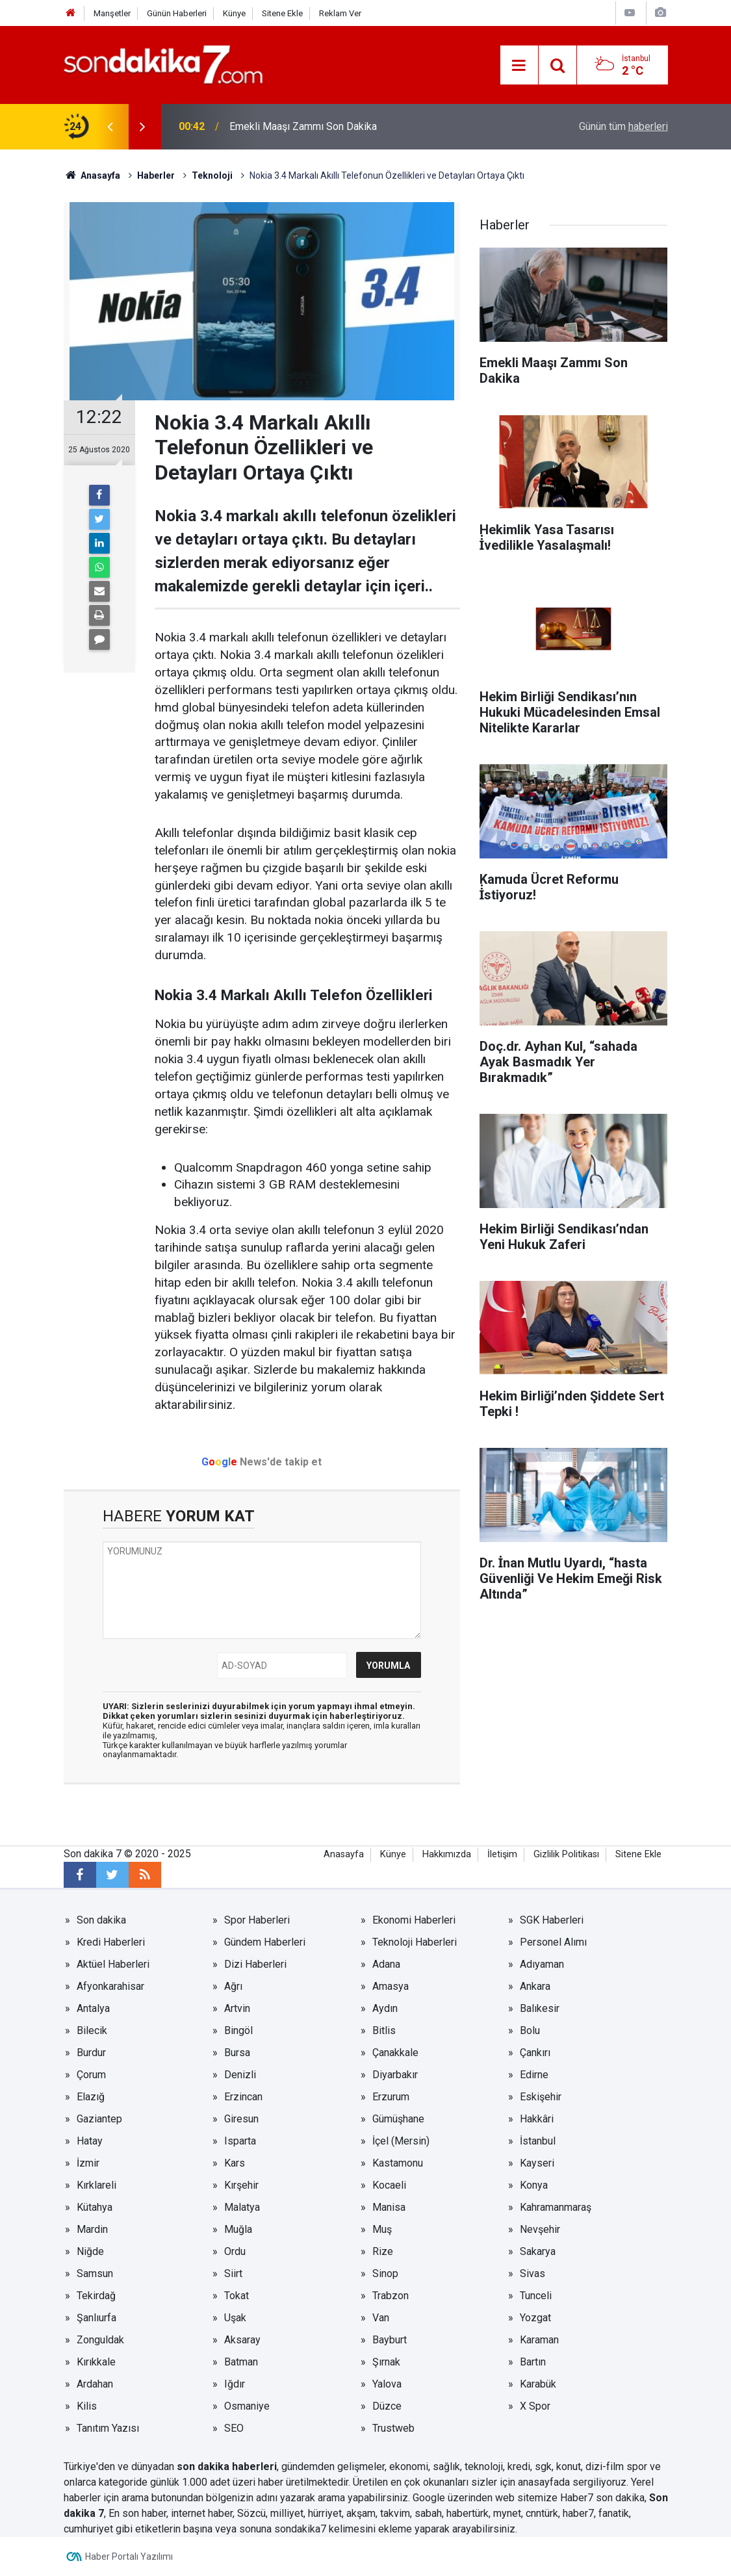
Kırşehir (241, 2185)
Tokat (236, 2295)
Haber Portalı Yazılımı (129, 2556)
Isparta (240, 2141)
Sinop (385, 2273)
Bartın (533, 2362)
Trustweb (393, 2428)
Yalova (387, 2384)
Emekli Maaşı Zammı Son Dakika (303, 126)
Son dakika (101, 1920)
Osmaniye (247, 2406)
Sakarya (538, 2251)
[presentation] (110, 127)
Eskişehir (540, 2097)
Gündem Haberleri (264, 1942)
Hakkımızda (446, 1854)
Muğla (238, 2229)
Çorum (91, 2074)
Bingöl (238, 2030)
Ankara (535, 1986)
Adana (386, 1964)
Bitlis (384, 2030)
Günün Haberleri (177, 13)
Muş (382, 2229)
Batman (241, 2362)
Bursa (237, 2052)
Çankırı (535, 2052)
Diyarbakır (395, 2074)
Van (380, 2318)
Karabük (538, 2384)
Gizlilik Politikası (566, 1854)
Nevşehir (540, 2229)
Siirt (233, 2273)
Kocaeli (389, 2185)
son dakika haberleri (227, 2466)
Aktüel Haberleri (113, 1964)
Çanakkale (395, 2052)
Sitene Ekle (282, 13)
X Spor (535, 2406)
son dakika (620, 2498)
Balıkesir (539, 2008)
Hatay (90, 2141)
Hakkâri (537, 2119)
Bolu (530, 2030)
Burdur (91, 2052)
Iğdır (234, 2384)
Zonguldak (100, 2340)
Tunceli (536, 2295)
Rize (382, 2251)
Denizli (240, 2074)
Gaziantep (99, 2119)
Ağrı (233, 1986)
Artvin (237, 2008)
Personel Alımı (553, 1942)
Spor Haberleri (257, 1920)
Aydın (385, 2008)
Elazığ (91, 2097)
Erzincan (243, 2097)
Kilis (87, 2406)
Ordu (235, 2251)
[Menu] (519, 65)
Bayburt (389, 2340)
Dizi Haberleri (255, 1964)
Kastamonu (397, 2163)
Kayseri (537, 2163)
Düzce (387, 2406)
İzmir (88, 2163)
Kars (234, 2163)
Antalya (93, 2008)
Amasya (390, 1986)
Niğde (90, 2251)
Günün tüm (623, 126)
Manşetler (112, 13)
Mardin (92, 2229)
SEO (234, 2428)
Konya (534, 2185)
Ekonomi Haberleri (413, 1920)
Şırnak (386, 2362)
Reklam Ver (340, 13)
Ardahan (95, 2384)
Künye (234, 13)
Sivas (532, 2273)
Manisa (388, 2207)
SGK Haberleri (552, 1920)
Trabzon (390, 2295)
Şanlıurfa (96, 2318)
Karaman (539, 2340)
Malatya (242, 2207)
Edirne (534, 2074)
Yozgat (535, 2318)
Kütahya (94, 2207)
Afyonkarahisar (110, 1986)
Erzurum (390, 2097)
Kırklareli (96, 2185)
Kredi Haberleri (111, 1942)
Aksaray (242, 2340)
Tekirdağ (96, 2295)
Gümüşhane (398, 2119)
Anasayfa (344, 1854)
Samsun (95, 2273)
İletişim (502, 1854)
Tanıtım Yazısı (108, 2428)
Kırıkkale (96, 2362)
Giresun (241, 2119)
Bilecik (92, 2030)
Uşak (235, 2318)
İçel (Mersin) (401, 2141)
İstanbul (538, 2141)
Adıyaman (542, 1964)
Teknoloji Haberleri (414, 1942)
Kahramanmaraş (555, 2207)
